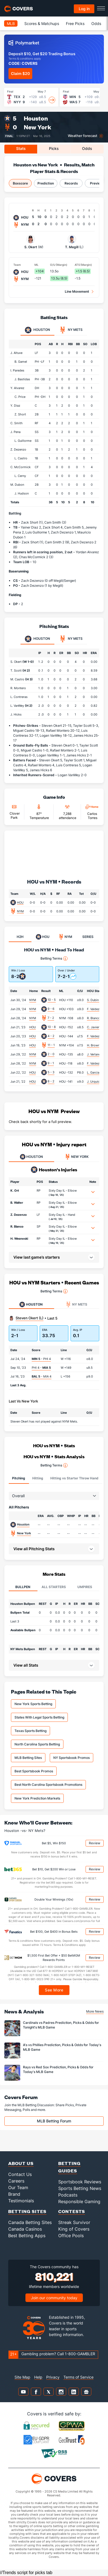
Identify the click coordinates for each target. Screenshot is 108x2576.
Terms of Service (78, 2377)
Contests (71, 2211)
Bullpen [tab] (22, 1587)
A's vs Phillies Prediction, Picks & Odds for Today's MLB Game (62, 2047)
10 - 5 (52, 1000)
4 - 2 (51, 1036)
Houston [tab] (37, 330)
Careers (16, 2181)
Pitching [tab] (18, 1478)
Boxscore (20, 183)
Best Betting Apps (26, 2235)
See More (54, 1990)
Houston (36, 118)
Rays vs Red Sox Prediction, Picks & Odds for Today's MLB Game (58, 2069)
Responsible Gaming (79, 2201)
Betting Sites (27, 2211)
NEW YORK (77, 1157)
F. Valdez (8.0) (97, 1036)
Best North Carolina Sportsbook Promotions (48, 1784)
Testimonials (21, 2200)
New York (37, 127)
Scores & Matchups (41, 23)
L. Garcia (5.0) (97, 1072)
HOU (20, 902)
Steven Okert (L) (29, 1318)
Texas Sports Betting (30, 1731)
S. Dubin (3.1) (96, 1000)
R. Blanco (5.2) (97, 1018)
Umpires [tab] (84, 1587)
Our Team (18, 2187)
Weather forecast (82, 136)
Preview (96, 183)
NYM (20, 911)
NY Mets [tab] (71, 330)
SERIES (88, 937)
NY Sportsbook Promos (71, 1758)
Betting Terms (54, 958)
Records (71, 183)
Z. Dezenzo (18, 1215)
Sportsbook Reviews (79, 2181)
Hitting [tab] (37, 1478)
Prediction (45, 183)
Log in (84, 8)
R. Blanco (17, 1226)
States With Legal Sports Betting (39, 1717)
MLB (11, 23)
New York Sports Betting (33, 1704)
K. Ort (14, 1190)
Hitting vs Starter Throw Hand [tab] (74, 1478)
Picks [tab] (54, 148)
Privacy (53, 2377)
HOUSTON (31, 1157)
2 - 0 (51, 1054)
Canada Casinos (25, 2229)
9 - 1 (51, 1063)
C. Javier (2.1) (96, 1027)
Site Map (22, 2377)
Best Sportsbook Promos (33, 1771)
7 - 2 (51, 1018)
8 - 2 (51, 1081)
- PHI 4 (41, 1359)
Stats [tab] (21, 148)
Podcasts (67, 2195)
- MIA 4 (41, 1376)
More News (95, 2011)
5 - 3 (51, 1072)
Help (38, 2377)
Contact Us (20, 2174)
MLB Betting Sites (28, 1758)
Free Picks (75, 23)
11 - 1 (51, 1045)
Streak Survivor (74, 2222)
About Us (21, 2163)
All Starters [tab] (54, 1587)
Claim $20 (20, 73)
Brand (14, 2194)
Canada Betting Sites (30, 2222)
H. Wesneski (19, 1238)
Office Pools (71, 2235)
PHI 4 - (41, 1368)
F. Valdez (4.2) (97, 1009)
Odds (96, 23)
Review (94, 1843)
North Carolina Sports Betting (37, 1744)
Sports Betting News (79, 2188)
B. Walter (16, 1203)
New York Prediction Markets (37, 1798)
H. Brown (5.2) (97, 1045)
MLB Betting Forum (54, 2121)
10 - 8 (52, 1027)
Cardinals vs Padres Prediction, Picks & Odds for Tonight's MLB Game (61, 2025)
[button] (92, 1192)
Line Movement (77, 291)
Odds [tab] (87, 148)
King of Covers (73, 2229)
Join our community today (54, 2297)
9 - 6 (51, 1009)
